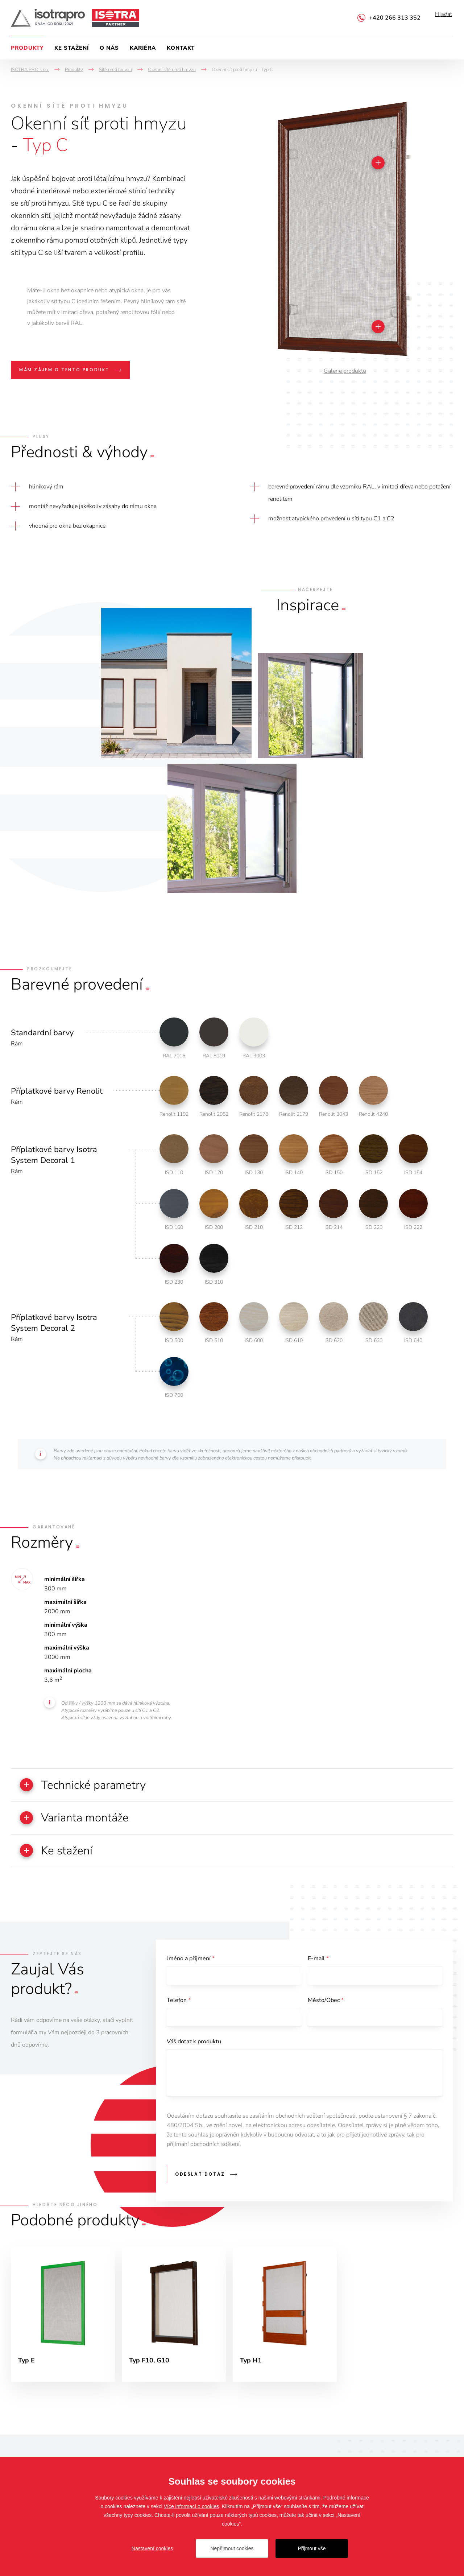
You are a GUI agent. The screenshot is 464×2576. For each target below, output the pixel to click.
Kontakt (181, 47)
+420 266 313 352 (394, 18)
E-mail (318, 1961)
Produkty (27, 47)
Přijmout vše (312, 2548)
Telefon (179, 2004)
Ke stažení (71, 47)
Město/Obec (326, 2004)
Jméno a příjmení (191, 1961)
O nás (109, 47)
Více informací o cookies (191, 2506)
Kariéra (143, 47)
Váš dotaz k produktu (194, 2047)
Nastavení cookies (152, 2548)
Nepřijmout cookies (231, 2548)
